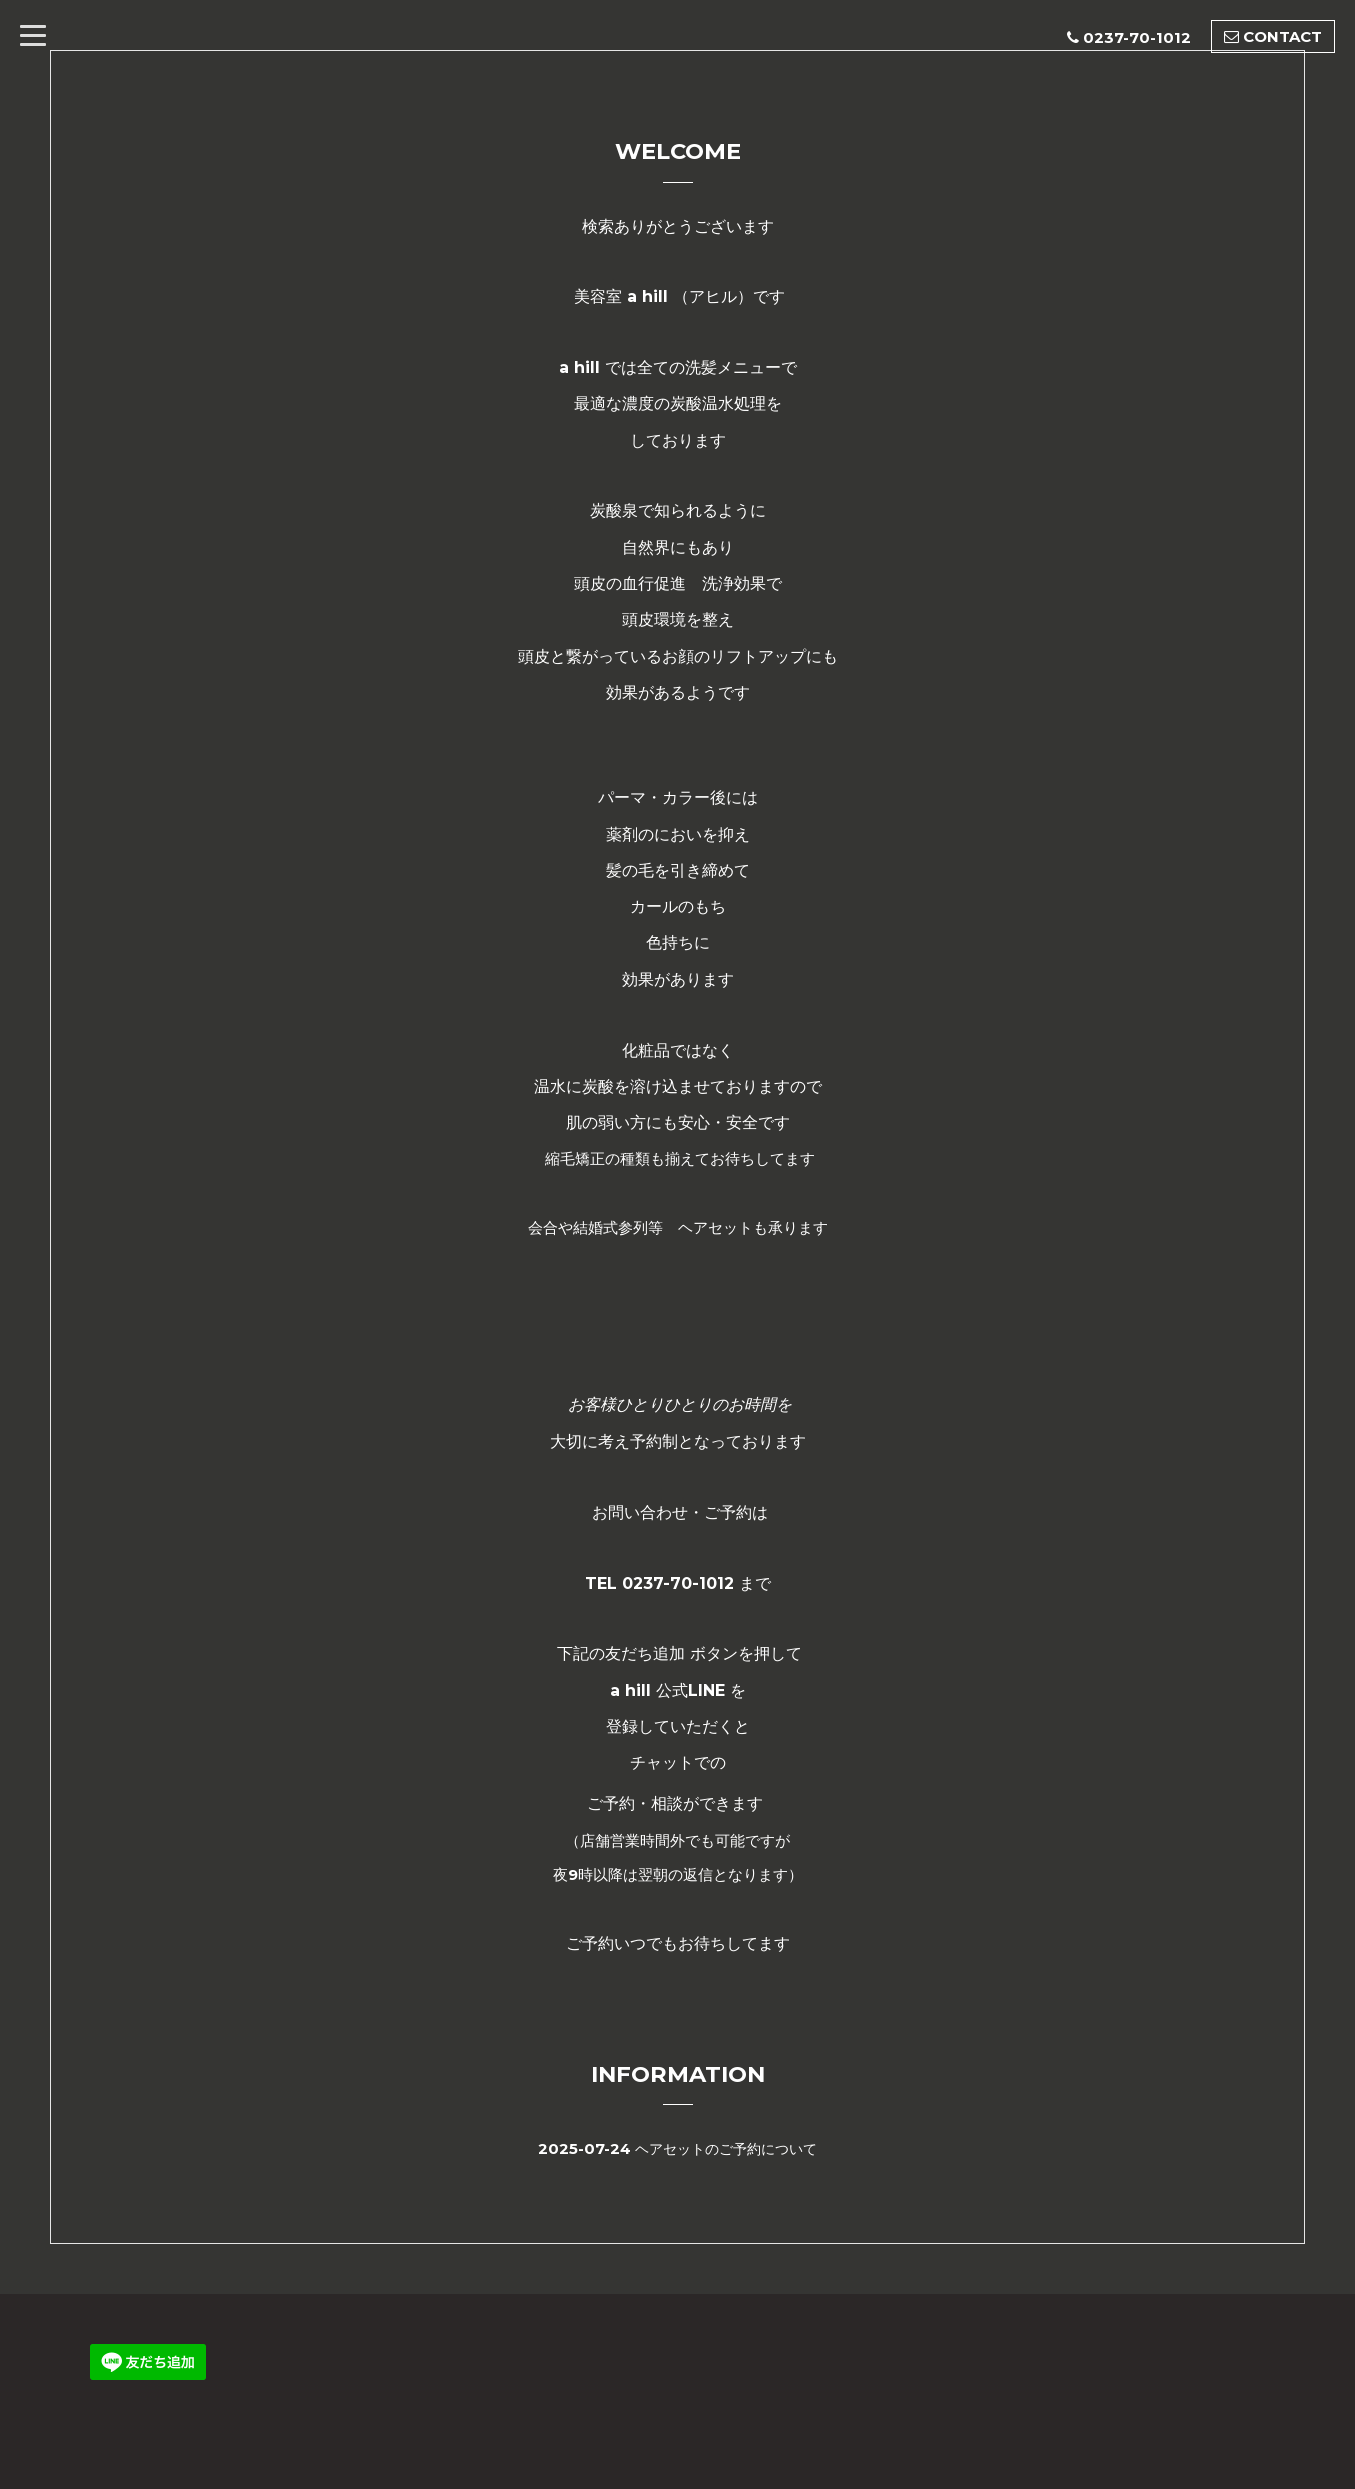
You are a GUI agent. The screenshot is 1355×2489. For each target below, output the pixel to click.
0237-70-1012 (1137, 37)
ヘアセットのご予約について (726, 2148)
